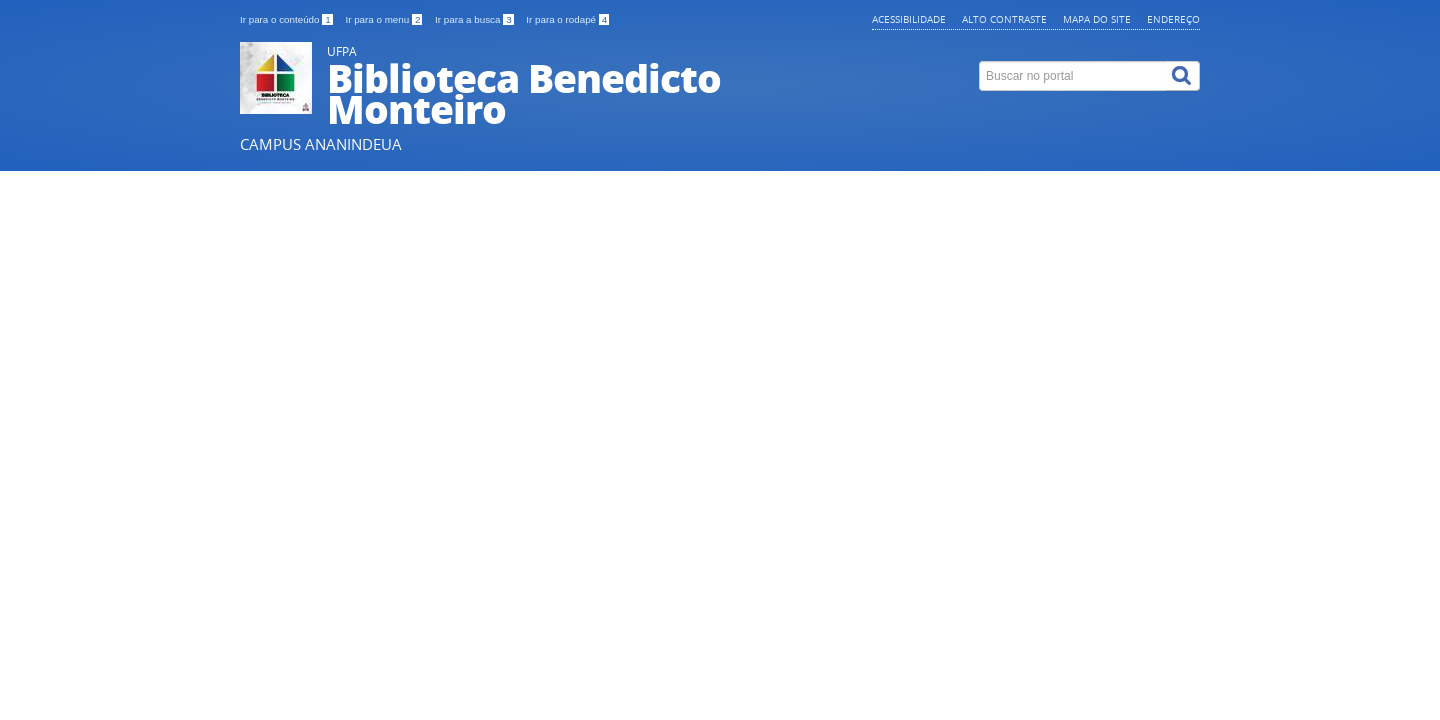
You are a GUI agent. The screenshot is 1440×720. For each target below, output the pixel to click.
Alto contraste (1004, 19)
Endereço (1173, 19)
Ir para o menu (385, 19)
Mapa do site (1097, 19)
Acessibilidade (909, 19)
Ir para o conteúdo (287, 19)
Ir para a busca (475, 19)
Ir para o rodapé (567, 19)
